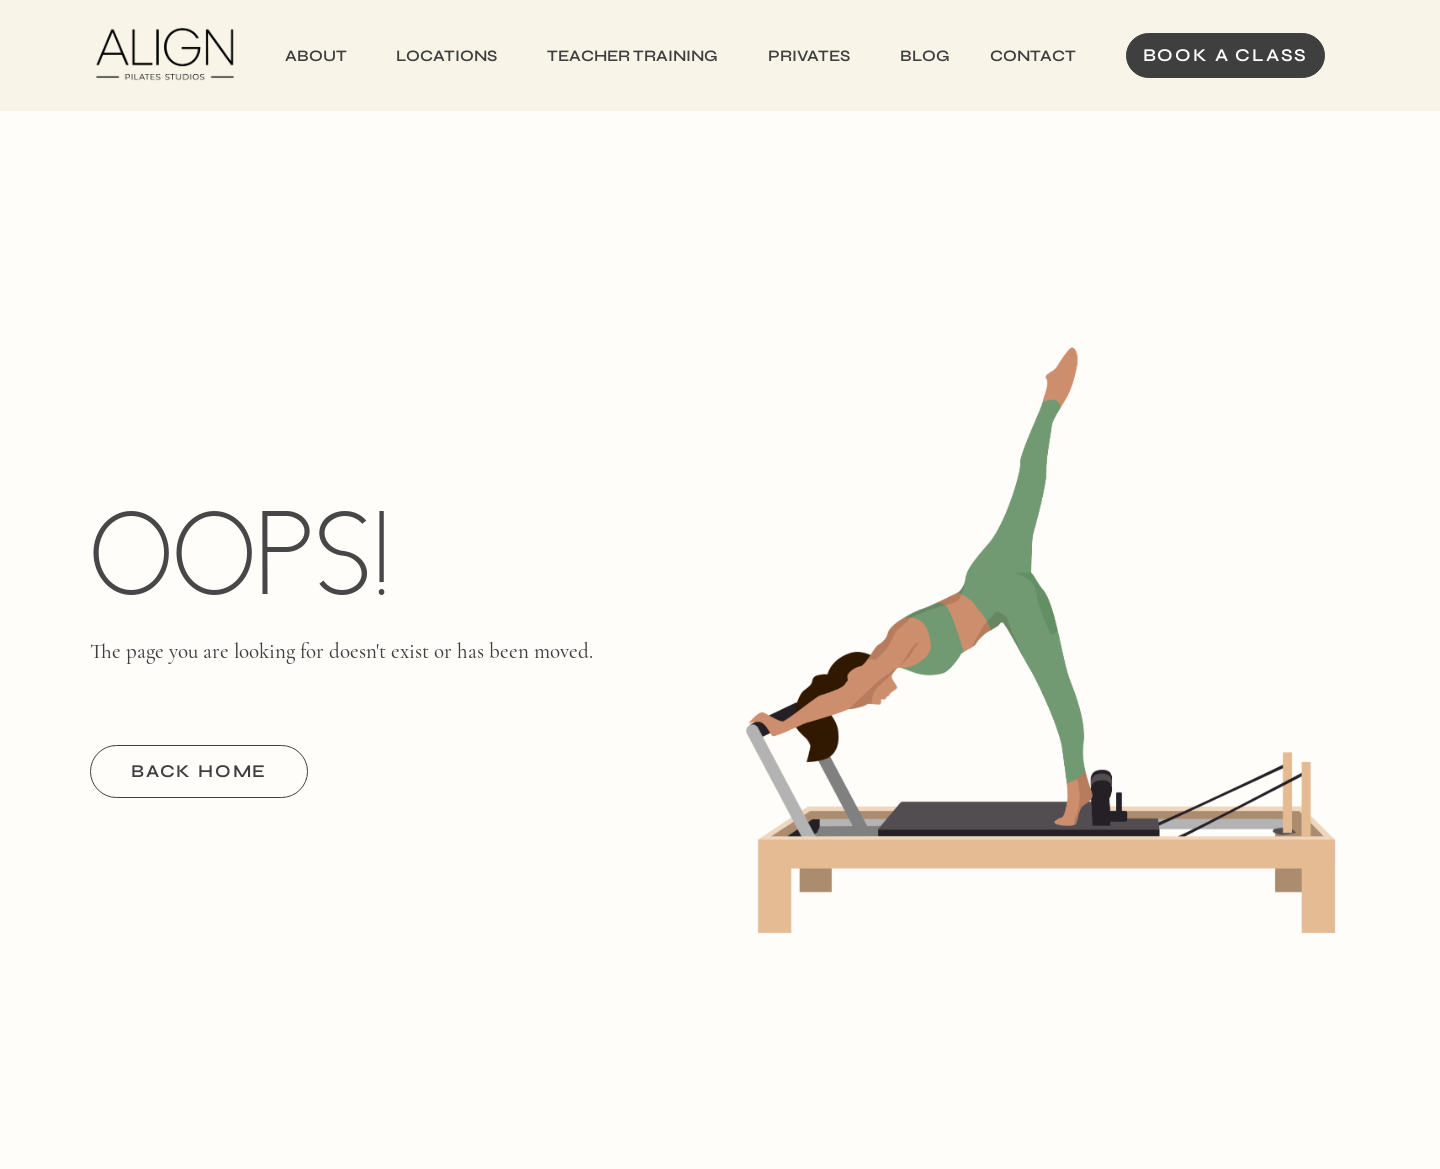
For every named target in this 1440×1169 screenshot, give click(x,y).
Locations (446, 55)
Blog (925, 55)
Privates (809, 55)
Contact (1033, 55)
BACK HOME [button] (199, 771)
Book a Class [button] (1226, 55)
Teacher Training (632, 55)
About (316, 55)
